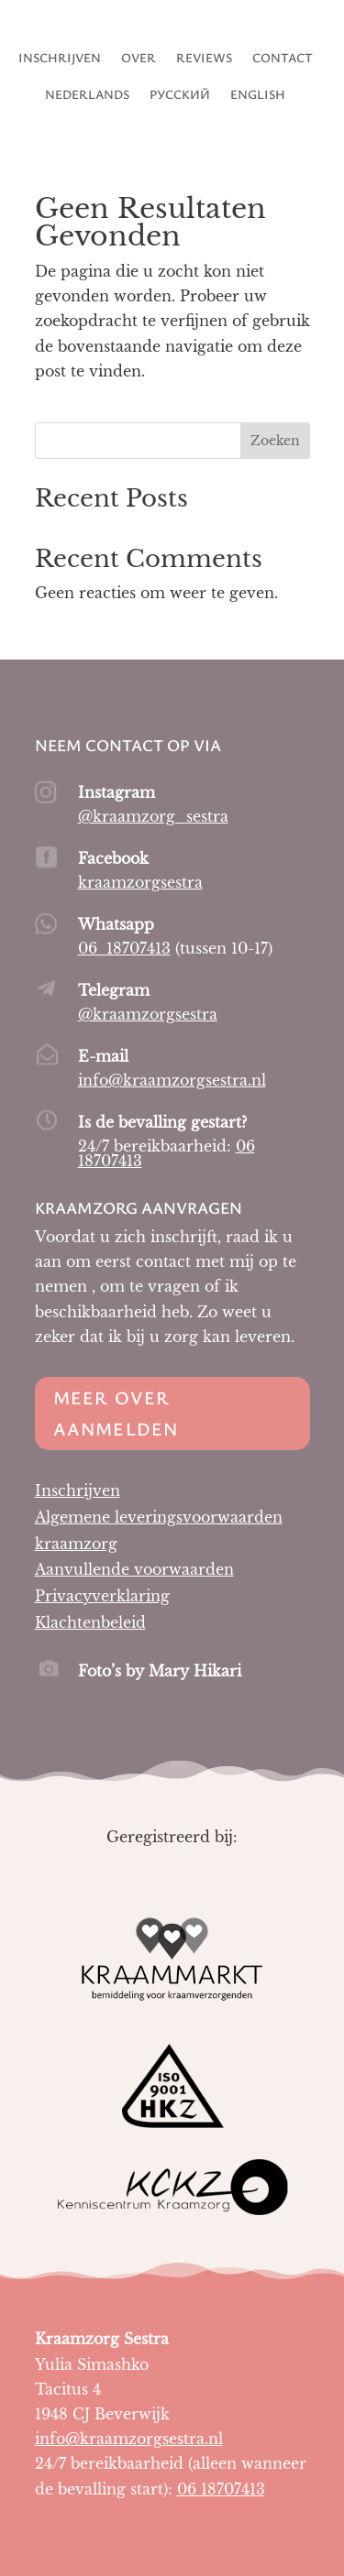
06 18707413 (124, 948)
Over (138, 58)
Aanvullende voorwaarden (134, 1569)
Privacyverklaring (102, 1596)
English (257, 95)
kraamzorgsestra (140, 882)
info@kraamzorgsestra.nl (172, 1080)
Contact (282, 58)
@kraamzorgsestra (147, 1014)
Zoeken (275, 440)
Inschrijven (59, 58)
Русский (180, 95)
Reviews (204, 58)
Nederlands (87, 95)
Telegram (114, 990)
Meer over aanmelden (116, 1413)
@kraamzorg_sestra (153, 816)
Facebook (113, 858)
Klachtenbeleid (90, 1622)
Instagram (116, 792)
